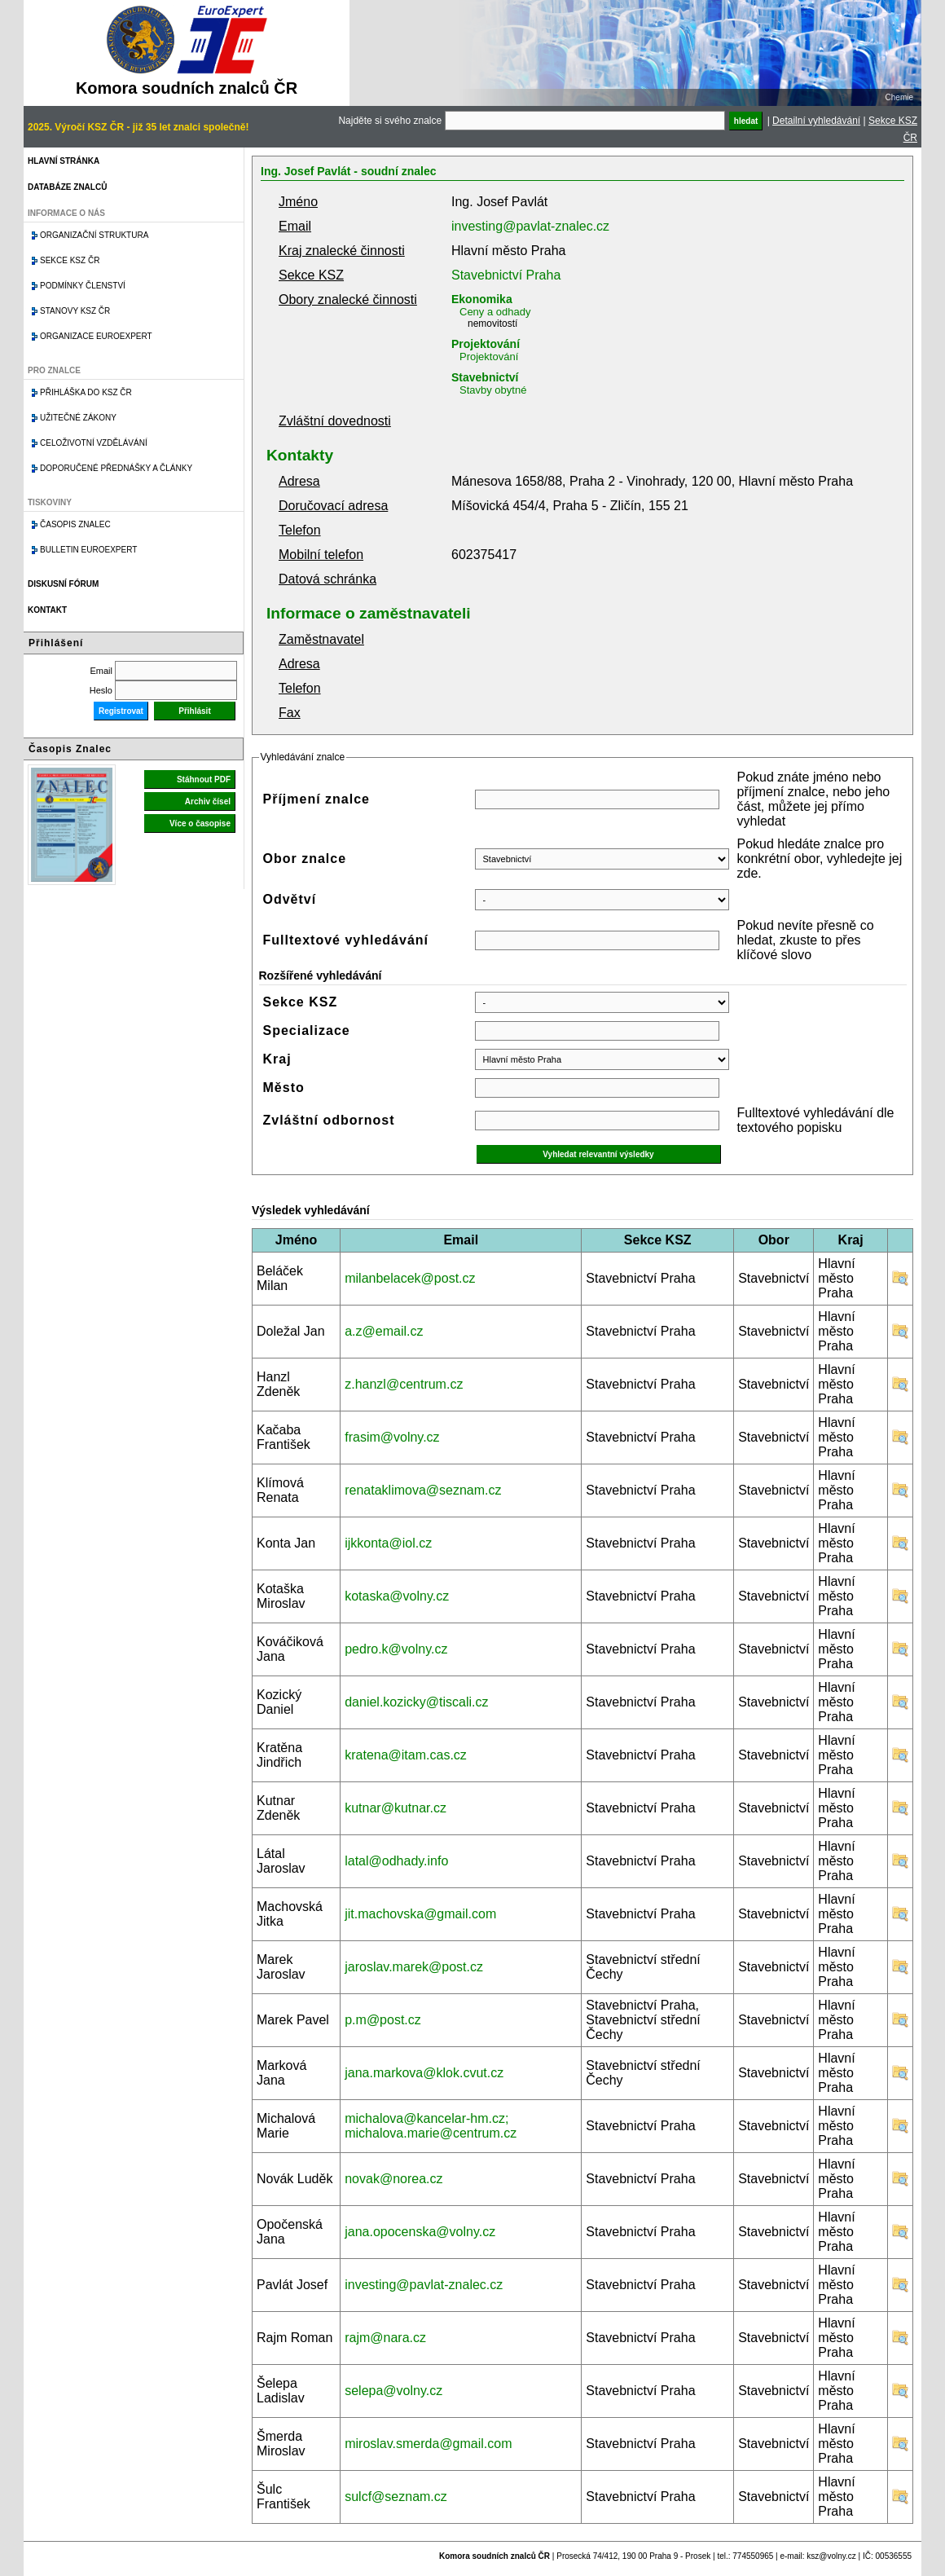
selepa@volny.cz (393, 2391)
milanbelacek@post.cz (410, 1278)
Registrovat (121, 711)
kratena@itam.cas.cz (406, 1755)
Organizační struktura (94, 235)
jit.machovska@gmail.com (420, 1914)
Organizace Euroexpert (96, 336)
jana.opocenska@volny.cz (420, 2232)
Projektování (485, 343)
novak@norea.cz (393, 2179)
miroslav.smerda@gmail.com (428, 2444)
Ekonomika (481, 299)
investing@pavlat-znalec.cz (530, 226)
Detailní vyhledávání (816, 120)
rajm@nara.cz (385, 2338)
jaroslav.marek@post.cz (414, 1967)
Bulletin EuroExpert (88, 549)
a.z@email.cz (384, 1331)
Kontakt (47, 609)
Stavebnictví (484, 377)
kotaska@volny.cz (397, 1596)
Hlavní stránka (63, 160)
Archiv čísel (208, 801)
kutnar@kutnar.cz (395, 1808)
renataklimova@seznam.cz (423, 1490)
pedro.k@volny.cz (396, 1649)
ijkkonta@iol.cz (388, 1543)
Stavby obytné (492, 390)
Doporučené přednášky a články (116, 468)
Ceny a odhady (494, 312)
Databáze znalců (67, 187)
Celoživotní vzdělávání (93, 442)
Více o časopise (200, 823)
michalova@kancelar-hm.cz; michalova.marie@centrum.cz (430, 2125)
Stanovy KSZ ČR (75, 310)
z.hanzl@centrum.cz (404, 1384)
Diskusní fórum (63, 583)
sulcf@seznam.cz (396, 2496)
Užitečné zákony (78, 417)
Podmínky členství (82, 285)
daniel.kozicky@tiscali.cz (416, 1702)
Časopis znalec (75, 524)
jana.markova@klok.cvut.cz (424, 2073)
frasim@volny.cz (392, 1437)
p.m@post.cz (383, 2020)
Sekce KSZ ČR (69, 260)
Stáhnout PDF (204, 779)
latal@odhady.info (396, 1861)
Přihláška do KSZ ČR (86, 392)
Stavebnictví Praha (505, 275)
